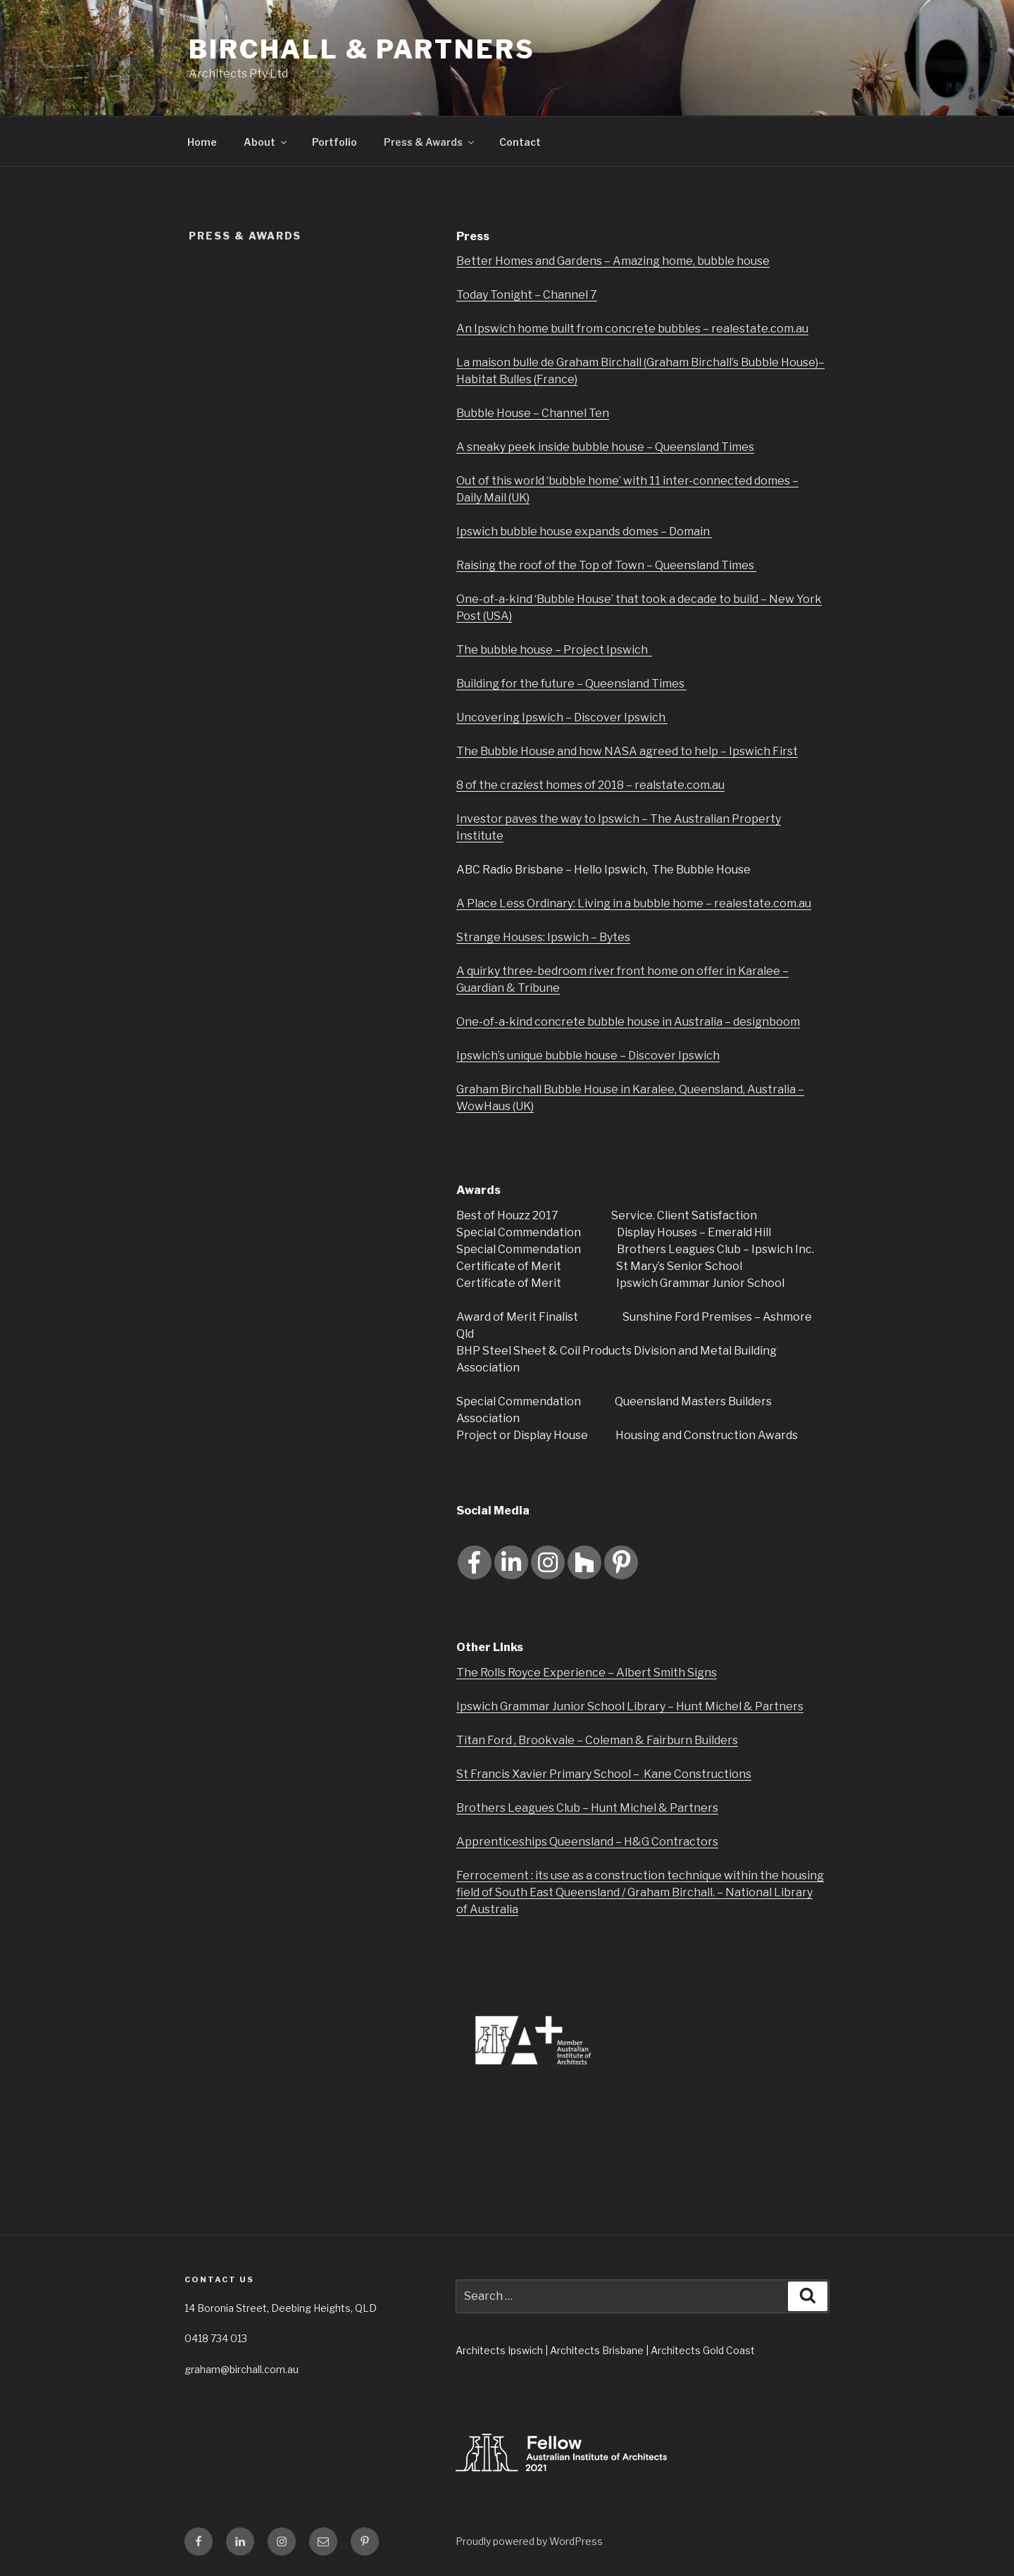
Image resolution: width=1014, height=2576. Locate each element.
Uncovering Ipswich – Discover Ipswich (562, 717)
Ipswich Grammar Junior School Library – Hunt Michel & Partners (629, 1706)
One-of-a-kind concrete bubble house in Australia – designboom (628, 1021)
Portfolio (334, 142)
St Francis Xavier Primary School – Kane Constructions (603, 1774)
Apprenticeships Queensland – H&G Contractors (587, 1841)
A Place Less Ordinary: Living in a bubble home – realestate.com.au (633, 903)
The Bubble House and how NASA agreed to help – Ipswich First (627, 751)
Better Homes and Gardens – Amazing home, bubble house (613, 261)
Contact (520, 142)
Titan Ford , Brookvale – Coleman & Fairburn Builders (597, 1740)
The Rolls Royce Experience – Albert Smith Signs (586, 1672)
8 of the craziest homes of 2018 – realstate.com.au (590, 785)
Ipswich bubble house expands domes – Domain (584, 531)
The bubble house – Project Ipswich (554, 650)
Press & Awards (430, 142)
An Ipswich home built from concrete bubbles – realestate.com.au (632, 328)
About (266, 142)
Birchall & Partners (362, 49)
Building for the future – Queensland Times (571, 683)
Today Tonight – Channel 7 (526, 294)
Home (202, 142)
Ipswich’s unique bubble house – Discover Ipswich (588, 1055)
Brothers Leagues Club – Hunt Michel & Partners (587, 1808)
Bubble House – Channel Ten (532, 413)
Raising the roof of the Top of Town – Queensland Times (606, 565)
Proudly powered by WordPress (529, 2541)
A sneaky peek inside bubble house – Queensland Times (605, 447)
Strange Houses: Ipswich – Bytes (543, 937)
